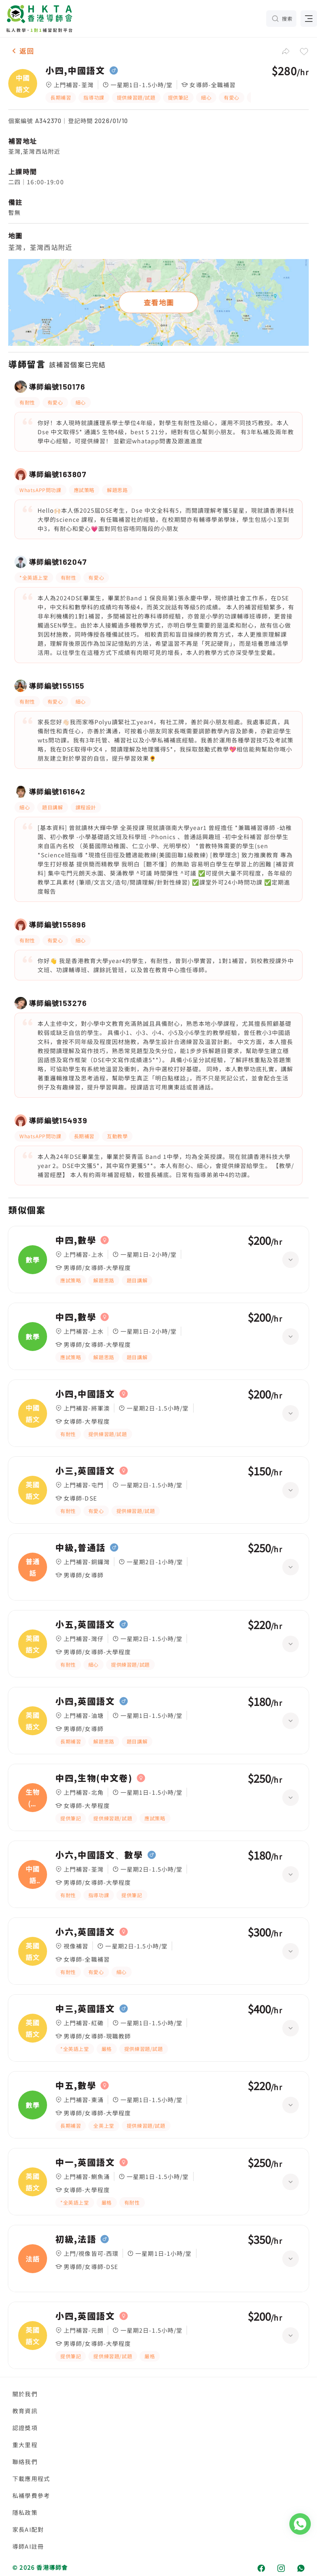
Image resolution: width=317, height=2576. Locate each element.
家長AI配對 (28, 2529)
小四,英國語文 (85, 1701)
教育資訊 (25, 2411)
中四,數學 (75, 1240)
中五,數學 (75, 2085)
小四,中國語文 (75, 70)
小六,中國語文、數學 (99, 1855)
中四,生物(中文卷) (93, 1778)
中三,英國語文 (85, 2009)
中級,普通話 (80, 1547)
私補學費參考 (31, 2495)
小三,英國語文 (85, 1471)
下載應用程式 (31, 2478)
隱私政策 (25, 2512)
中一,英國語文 (85, 2162)
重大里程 (25, 2444)
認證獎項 (25, 2428)
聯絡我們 (25, 2461)
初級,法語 (75, 2239)
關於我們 (25, 2394)
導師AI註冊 (28, 2546)
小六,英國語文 (85, 1932)
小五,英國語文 (85, 1624)
